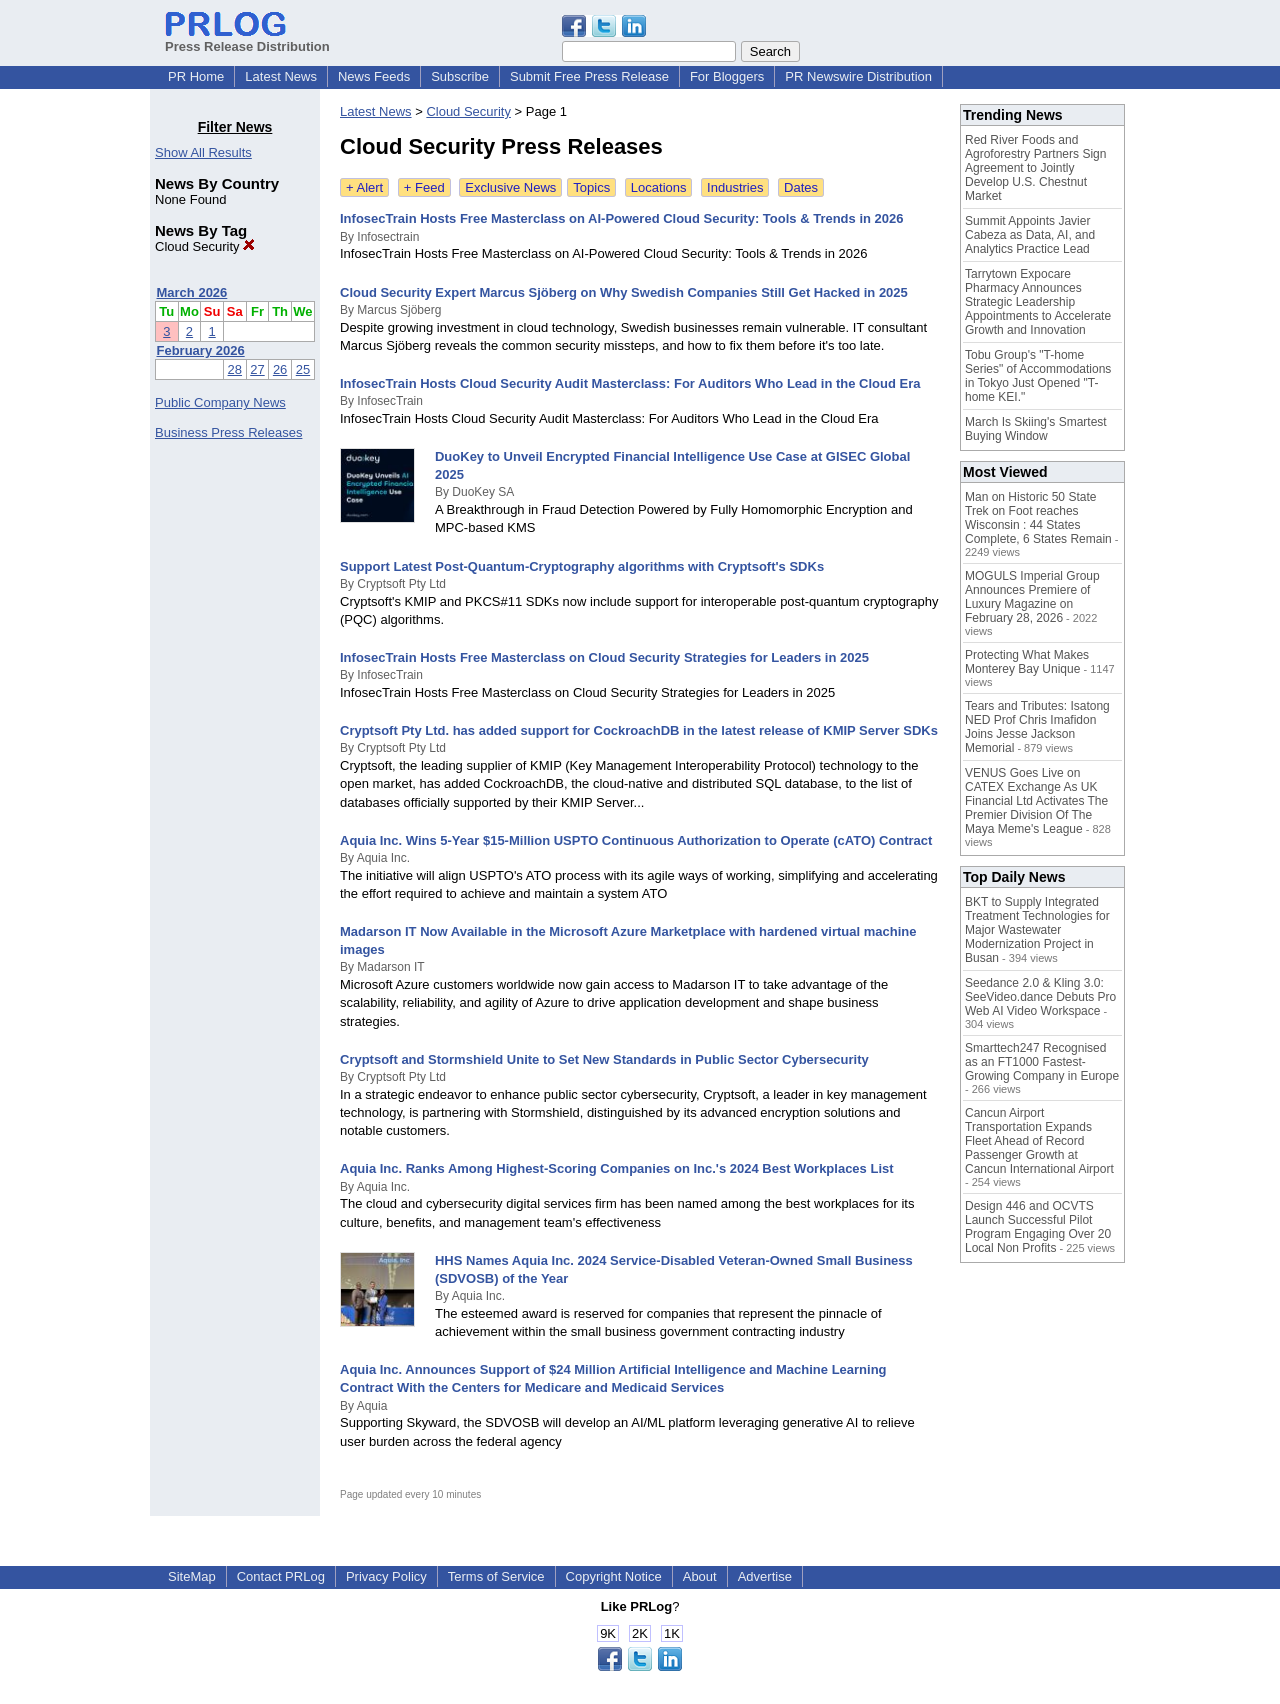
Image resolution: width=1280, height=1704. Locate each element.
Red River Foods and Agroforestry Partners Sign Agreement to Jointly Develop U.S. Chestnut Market (1035, 168)
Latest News (281, 76)
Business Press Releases (228, 432)
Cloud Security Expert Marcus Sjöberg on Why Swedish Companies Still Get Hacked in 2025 (624, 292)
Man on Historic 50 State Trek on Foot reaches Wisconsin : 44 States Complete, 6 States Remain (1038, 518)
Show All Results (203, 152)
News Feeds (374, 76)
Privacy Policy (386, 1576)
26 (280, 369)
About (700, 1576)
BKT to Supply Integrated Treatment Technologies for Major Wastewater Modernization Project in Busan (1037, 930)
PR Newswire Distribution (858, 76)
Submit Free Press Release (589, 76)
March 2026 (192, 292)
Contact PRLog (281, 1576)
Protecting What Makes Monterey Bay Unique (1027, 662)
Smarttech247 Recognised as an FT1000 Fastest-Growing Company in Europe (1042, 1062)
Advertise (765, 1576)
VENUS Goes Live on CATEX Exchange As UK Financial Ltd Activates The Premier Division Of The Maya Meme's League (1036, 801)
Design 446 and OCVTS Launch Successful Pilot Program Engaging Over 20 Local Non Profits (1038, 1227)
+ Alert (364, 187)
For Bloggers (727, 76)
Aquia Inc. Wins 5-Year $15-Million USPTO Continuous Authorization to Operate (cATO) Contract (636, 840)
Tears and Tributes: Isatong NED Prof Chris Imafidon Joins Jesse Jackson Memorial (1037, 727)
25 (303, 369)
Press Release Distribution (247, 39)
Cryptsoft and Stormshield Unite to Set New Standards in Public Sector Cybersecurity (604, 1059)
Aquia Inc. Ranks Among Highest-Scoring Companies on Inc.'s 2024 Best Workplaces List (617, 1168)
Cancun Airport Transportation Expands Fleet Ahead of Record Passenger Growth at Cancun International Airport (1039, 1141)
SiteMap (192, 1576)
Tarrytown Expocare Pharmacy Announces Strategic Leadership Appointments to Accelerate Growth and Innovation (1038, 302)
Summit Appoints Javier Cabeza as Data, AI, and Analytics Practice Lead (1030, 235)
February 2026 (201, 350)
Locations (659, 187)
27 (257, 369)
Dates (801, 187)
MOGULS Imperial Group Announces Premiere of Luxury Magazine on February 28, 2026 (1032, 597)
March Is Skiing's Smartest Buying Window (1036, 429)
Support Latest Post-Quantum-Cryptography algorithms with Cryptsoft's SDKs (582, 566)
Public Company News (220, 402)
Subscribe (460, 76)
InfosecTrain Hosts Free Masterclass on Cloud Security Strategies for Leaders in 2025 (604, 657)
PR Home (196, 76)
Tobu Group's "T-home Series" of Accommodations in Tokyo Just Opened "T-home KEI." (1038, 376)
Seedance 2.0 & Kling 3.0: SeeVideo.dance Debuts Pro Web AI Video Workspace (1040, 997)
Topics (591, 187)
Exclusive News (510, 187)
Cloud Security (205, 246)
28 (235, 369)
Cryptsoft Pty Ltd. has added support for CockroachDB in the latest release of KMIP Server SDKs (639, 730)
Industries (735, 187)
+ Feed (424, 187)
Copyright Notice (614, 1576)
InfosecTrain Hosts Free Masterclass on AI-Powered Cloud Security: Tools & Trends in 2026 (622, 218)
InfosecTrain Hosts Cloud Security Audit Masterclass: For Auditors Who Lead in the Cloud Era (630, 383)
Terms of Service (496, 1576)
